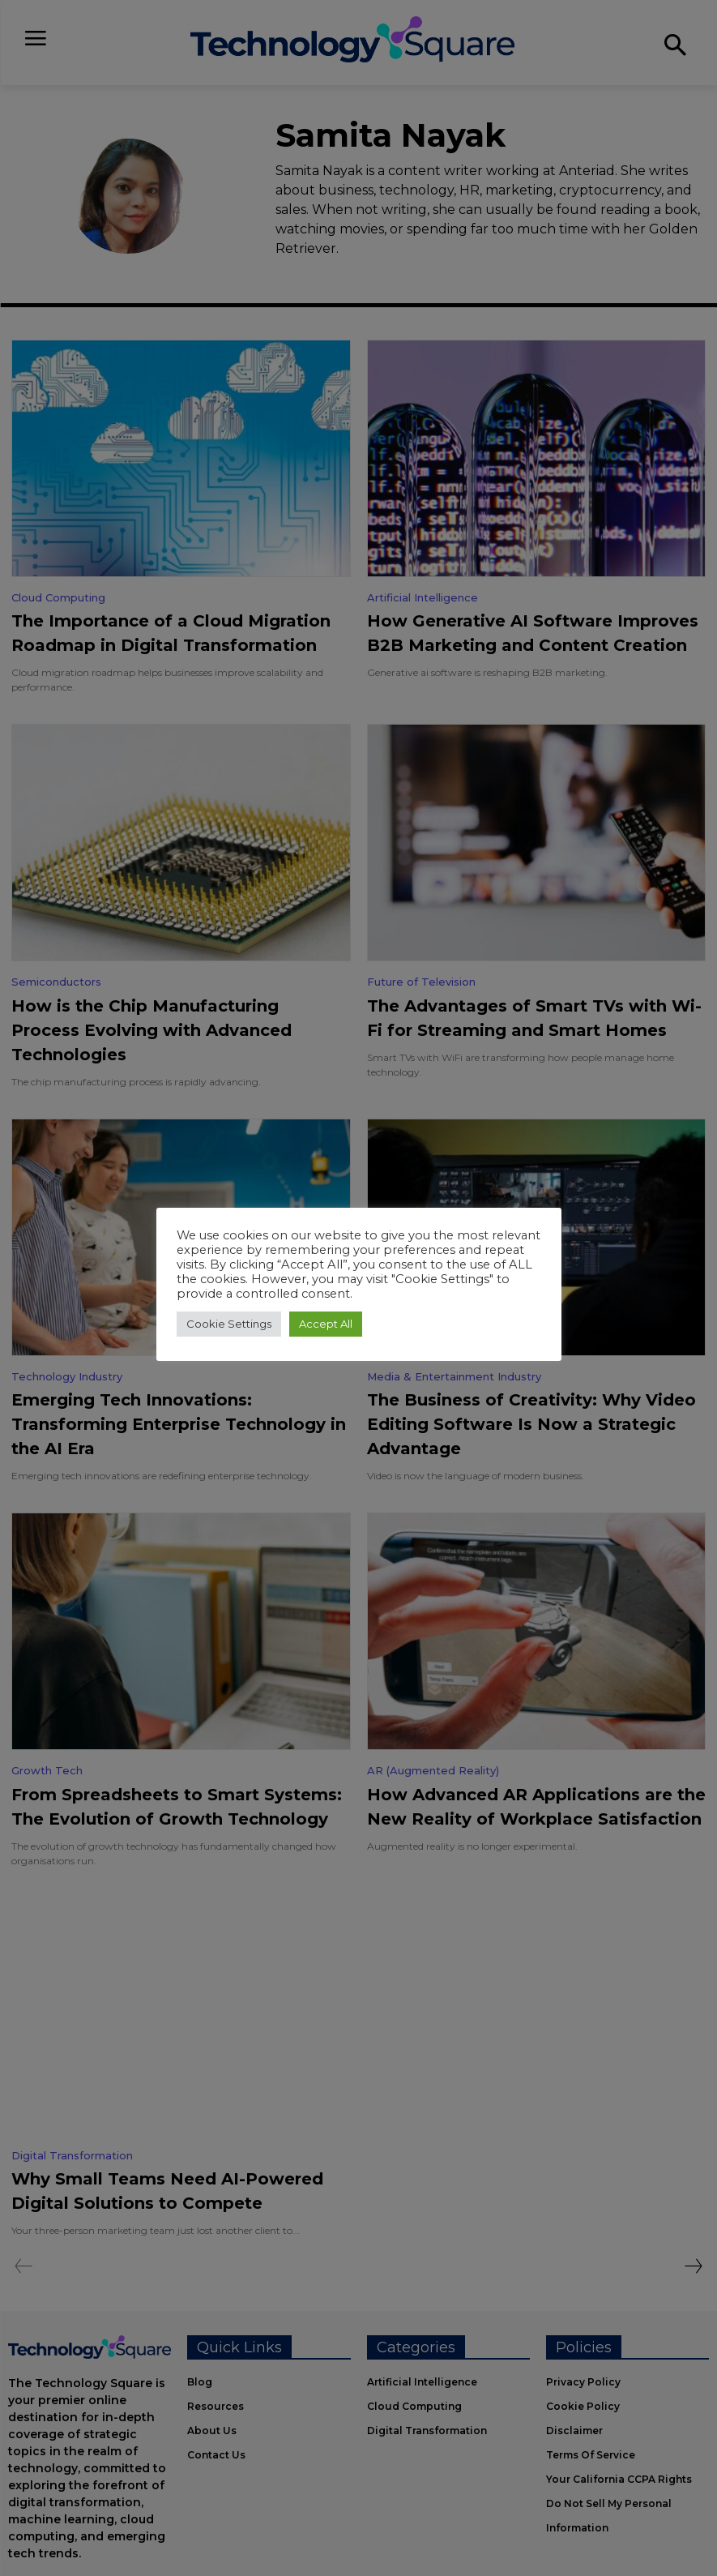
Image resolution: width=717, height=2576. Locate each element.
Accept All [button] (325, 1323)
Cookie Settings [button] (228, 1323)
